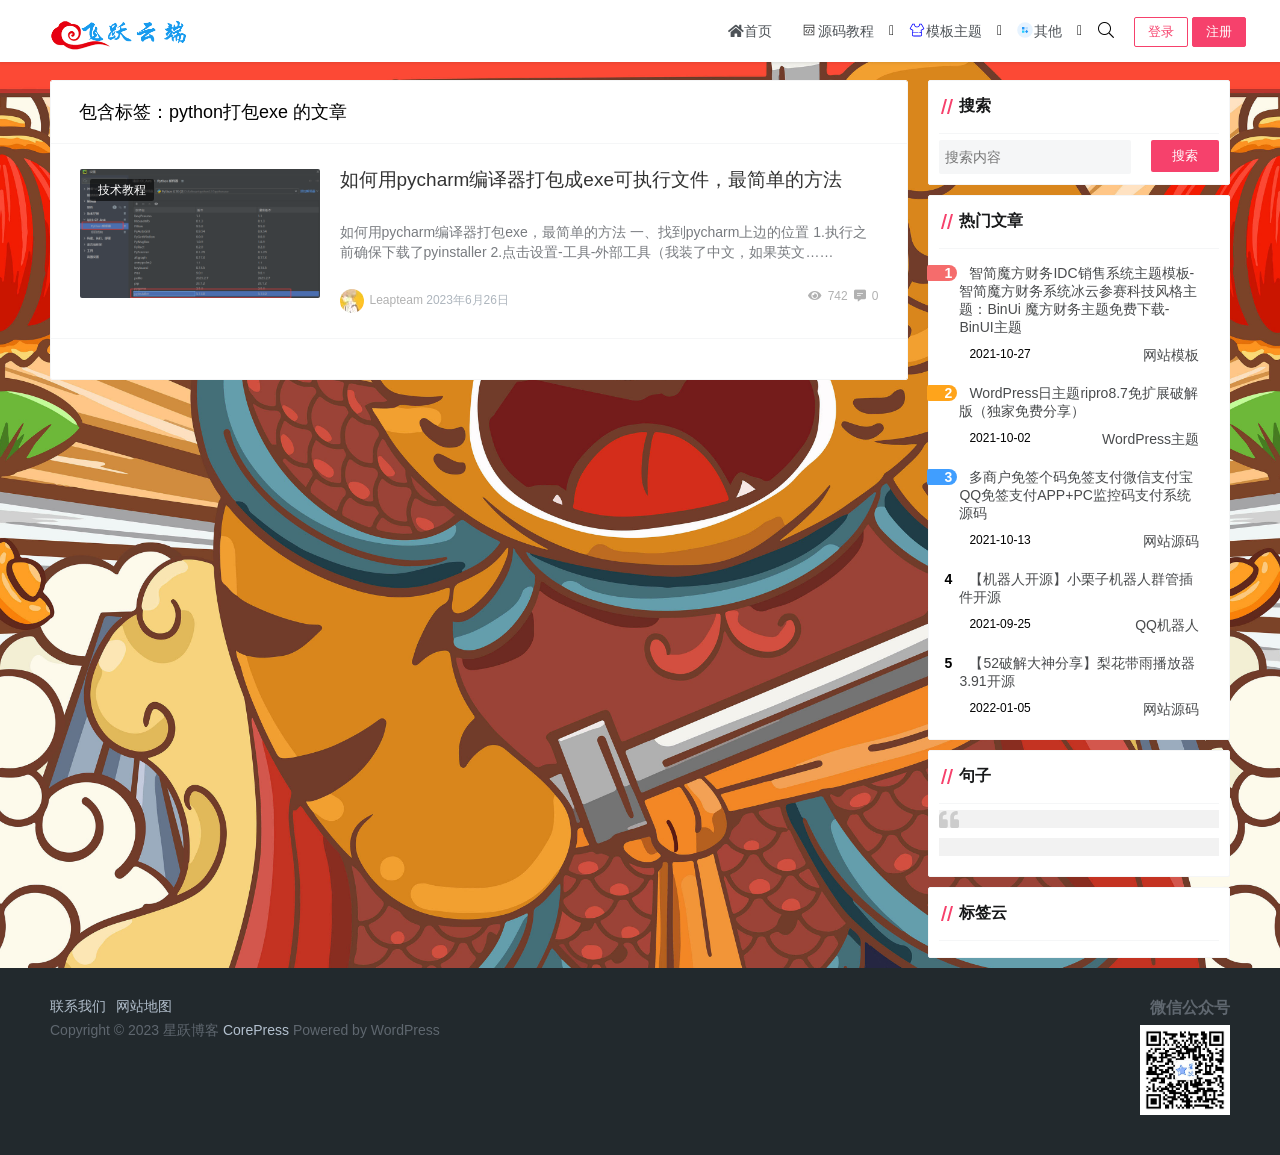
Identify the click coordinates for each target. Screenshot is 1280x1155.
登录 (1161, 31)
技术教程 (122, 190)
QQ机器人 (1167, 625)
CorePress (256, 1030)
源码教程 (837, 30)
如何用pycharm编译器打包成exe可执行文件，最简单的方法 (591, 179)
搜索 (1185, 155)
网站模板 (1171, 355)
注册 (1219, 31)
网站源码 (1171, 541)
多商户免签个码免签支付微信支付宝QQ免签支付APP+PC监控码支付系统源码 (1076, 495)
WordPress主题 (1150, 439)
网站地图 (144, 1006)
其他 (1039, 30)
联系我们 (78, 1006)
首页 (750, 31)
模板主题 (945, 30)
